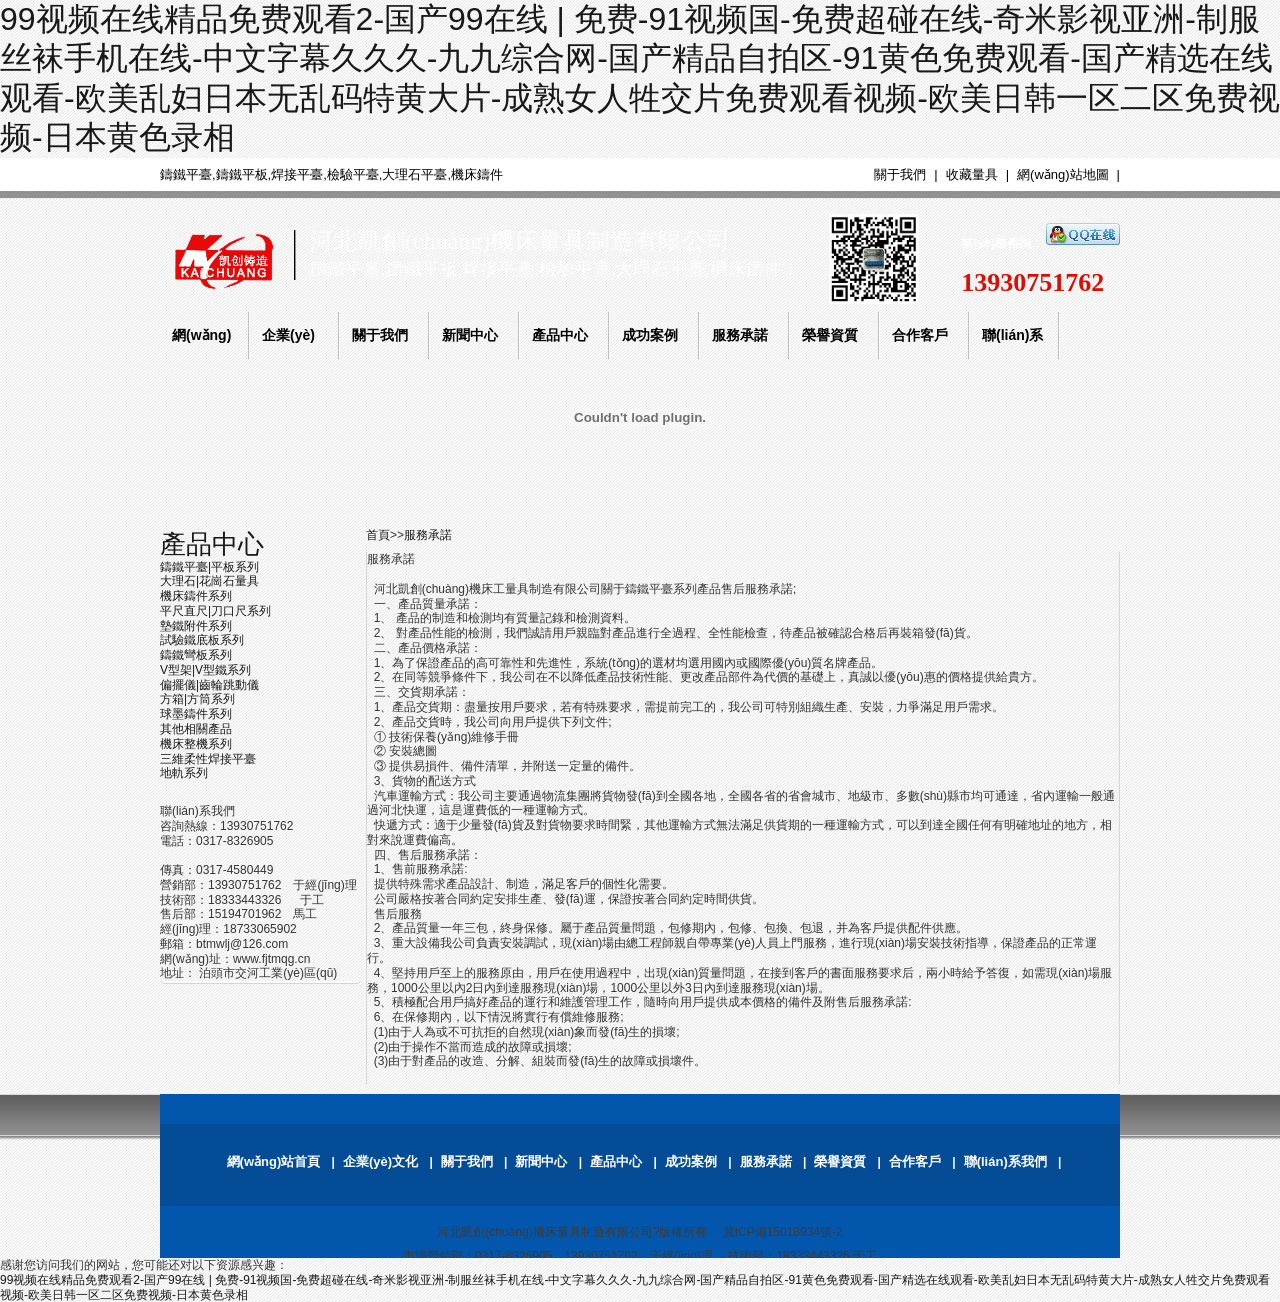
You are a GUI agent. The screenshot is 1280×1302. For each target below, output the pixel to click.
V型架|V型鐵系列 (205, 670)
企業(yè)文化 (380, 1161)
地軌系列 (184, 773)
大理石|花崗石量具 (209, 581)
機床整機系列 (196, 744)
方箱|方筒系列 (197, 699)
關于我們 (900, 174)
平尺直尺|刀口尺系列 (215, 611)
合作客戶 (915, 1161)
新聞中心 (541, 1161)
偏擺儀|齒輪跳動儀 (209, 685)
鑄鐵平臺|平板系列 (209, 567)
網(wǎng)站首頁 (274, 1161)
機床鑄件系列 (196, 596)
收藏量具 (972, 174)
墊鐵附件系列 (196, 626)
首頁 (378, 535)
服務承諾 (428, 535)
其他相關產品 (196, 729)
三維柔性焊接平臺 (208, 759)
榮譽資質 (840, 1161)
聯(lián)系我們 (1005, 1161)
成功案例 (691, 1161)
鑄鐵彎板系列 (196, 655)
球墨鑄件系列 (196, 714)
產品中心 (212, 544)
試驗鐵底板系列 (202, 640)
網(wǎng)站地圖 (1063, 174)
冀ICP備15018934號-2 (783, 1232)
